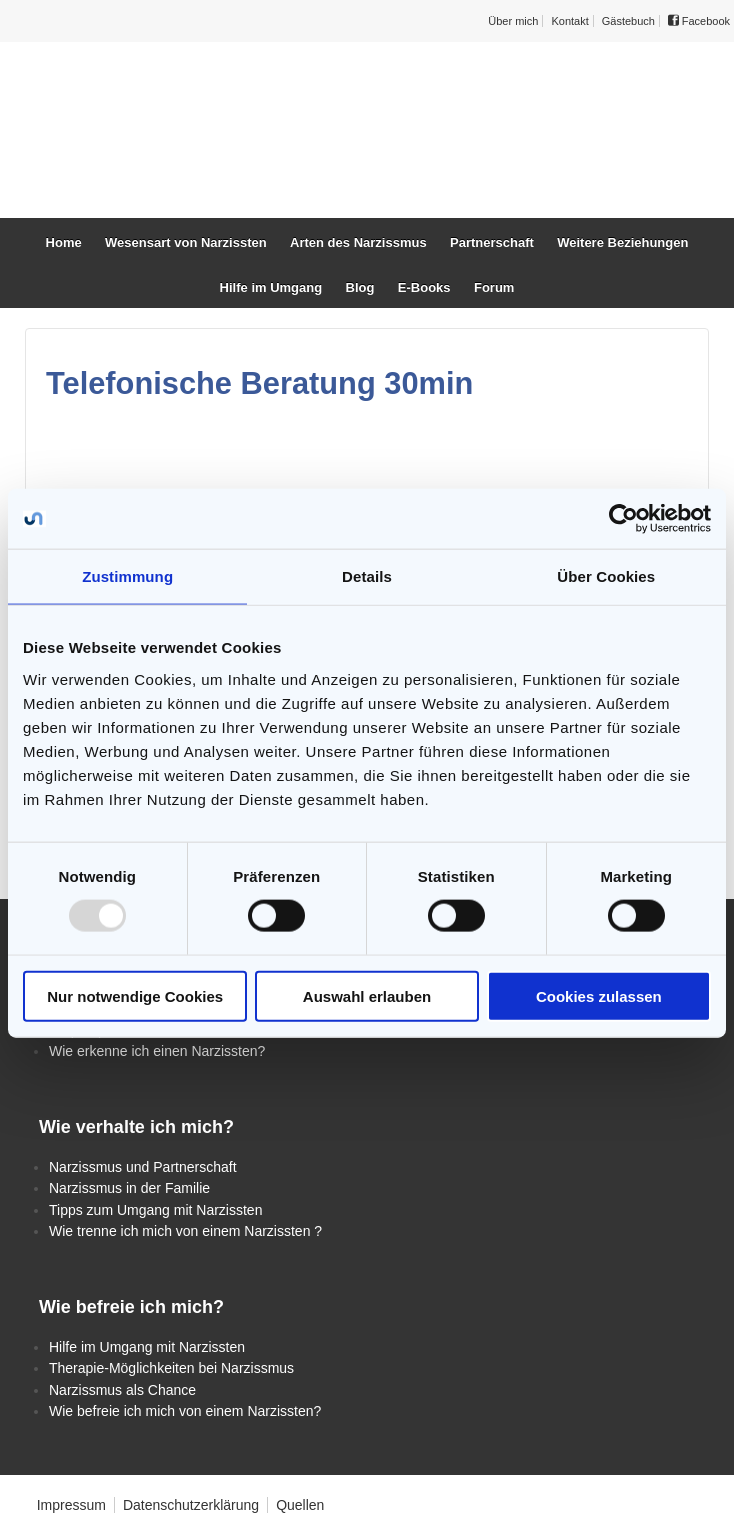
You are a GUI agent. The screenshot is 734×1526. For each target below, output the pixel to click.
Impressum (71, 1505)
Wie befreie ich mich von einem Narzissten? (185, 1411)
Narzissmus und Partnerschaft (143, 1167)
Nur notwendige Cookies (135, 995)
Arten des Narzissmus (358, 242)
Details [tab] (367, 576)
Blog (360, 287)
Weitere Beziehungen (622, 242)
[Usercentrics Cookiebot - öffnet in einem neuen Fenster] (623, 519)
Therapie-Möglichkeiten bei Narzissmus (171, 1368)
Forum (494, 287)
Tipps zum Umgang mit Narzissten (155, 1210)
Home (64, 242)
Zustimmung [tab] (127, 576)
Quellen (300, 1505)
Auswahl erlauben (367, 995)
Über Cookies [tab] (606, 576)
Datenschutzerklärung (191, 1505)
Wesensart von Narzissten (186, 242)
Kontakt (569, 21)
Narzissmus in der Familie (129, 1188)
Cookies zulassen (599, 995)
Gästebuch (628, 21)
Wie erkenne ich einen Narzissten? (157, 1051)
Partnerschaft (492, 242)
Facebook (699, 21)
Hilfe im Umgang (271, 287)
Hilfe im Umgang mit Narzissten (147, 1347)
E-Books (424, 287)
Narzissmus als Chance (122, 1390)
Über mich (513, 21)
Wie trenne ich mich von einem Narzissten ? (185, 1231)
